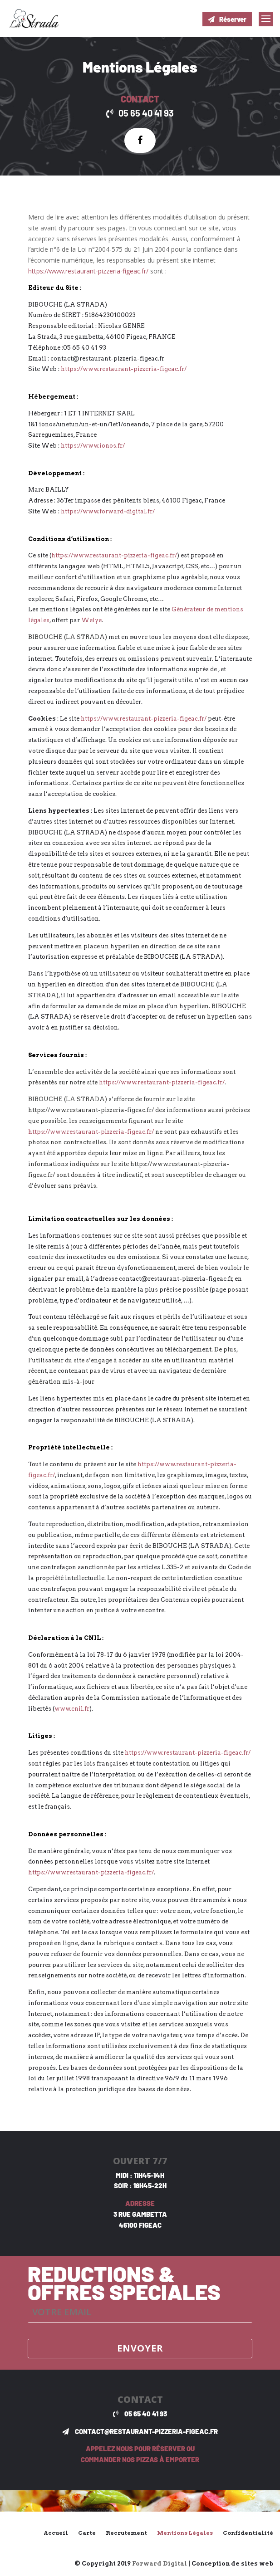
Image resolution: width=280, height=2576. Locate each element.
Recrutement (126, 2532)
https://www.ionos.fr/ (93, 445)
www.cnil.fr (71, 1708)
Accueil (56, 2532)
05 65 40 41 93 (146, 112)
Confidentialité (248, 2532)
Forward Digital (159, 2563)
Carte (87, 2532)
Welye (91, 620)
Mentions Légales (185, 2532)
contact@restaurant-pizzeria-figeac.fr (146, 2431)
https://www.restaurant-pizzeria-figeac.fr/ (88, 271)
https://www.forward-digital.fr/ (108, 511)
